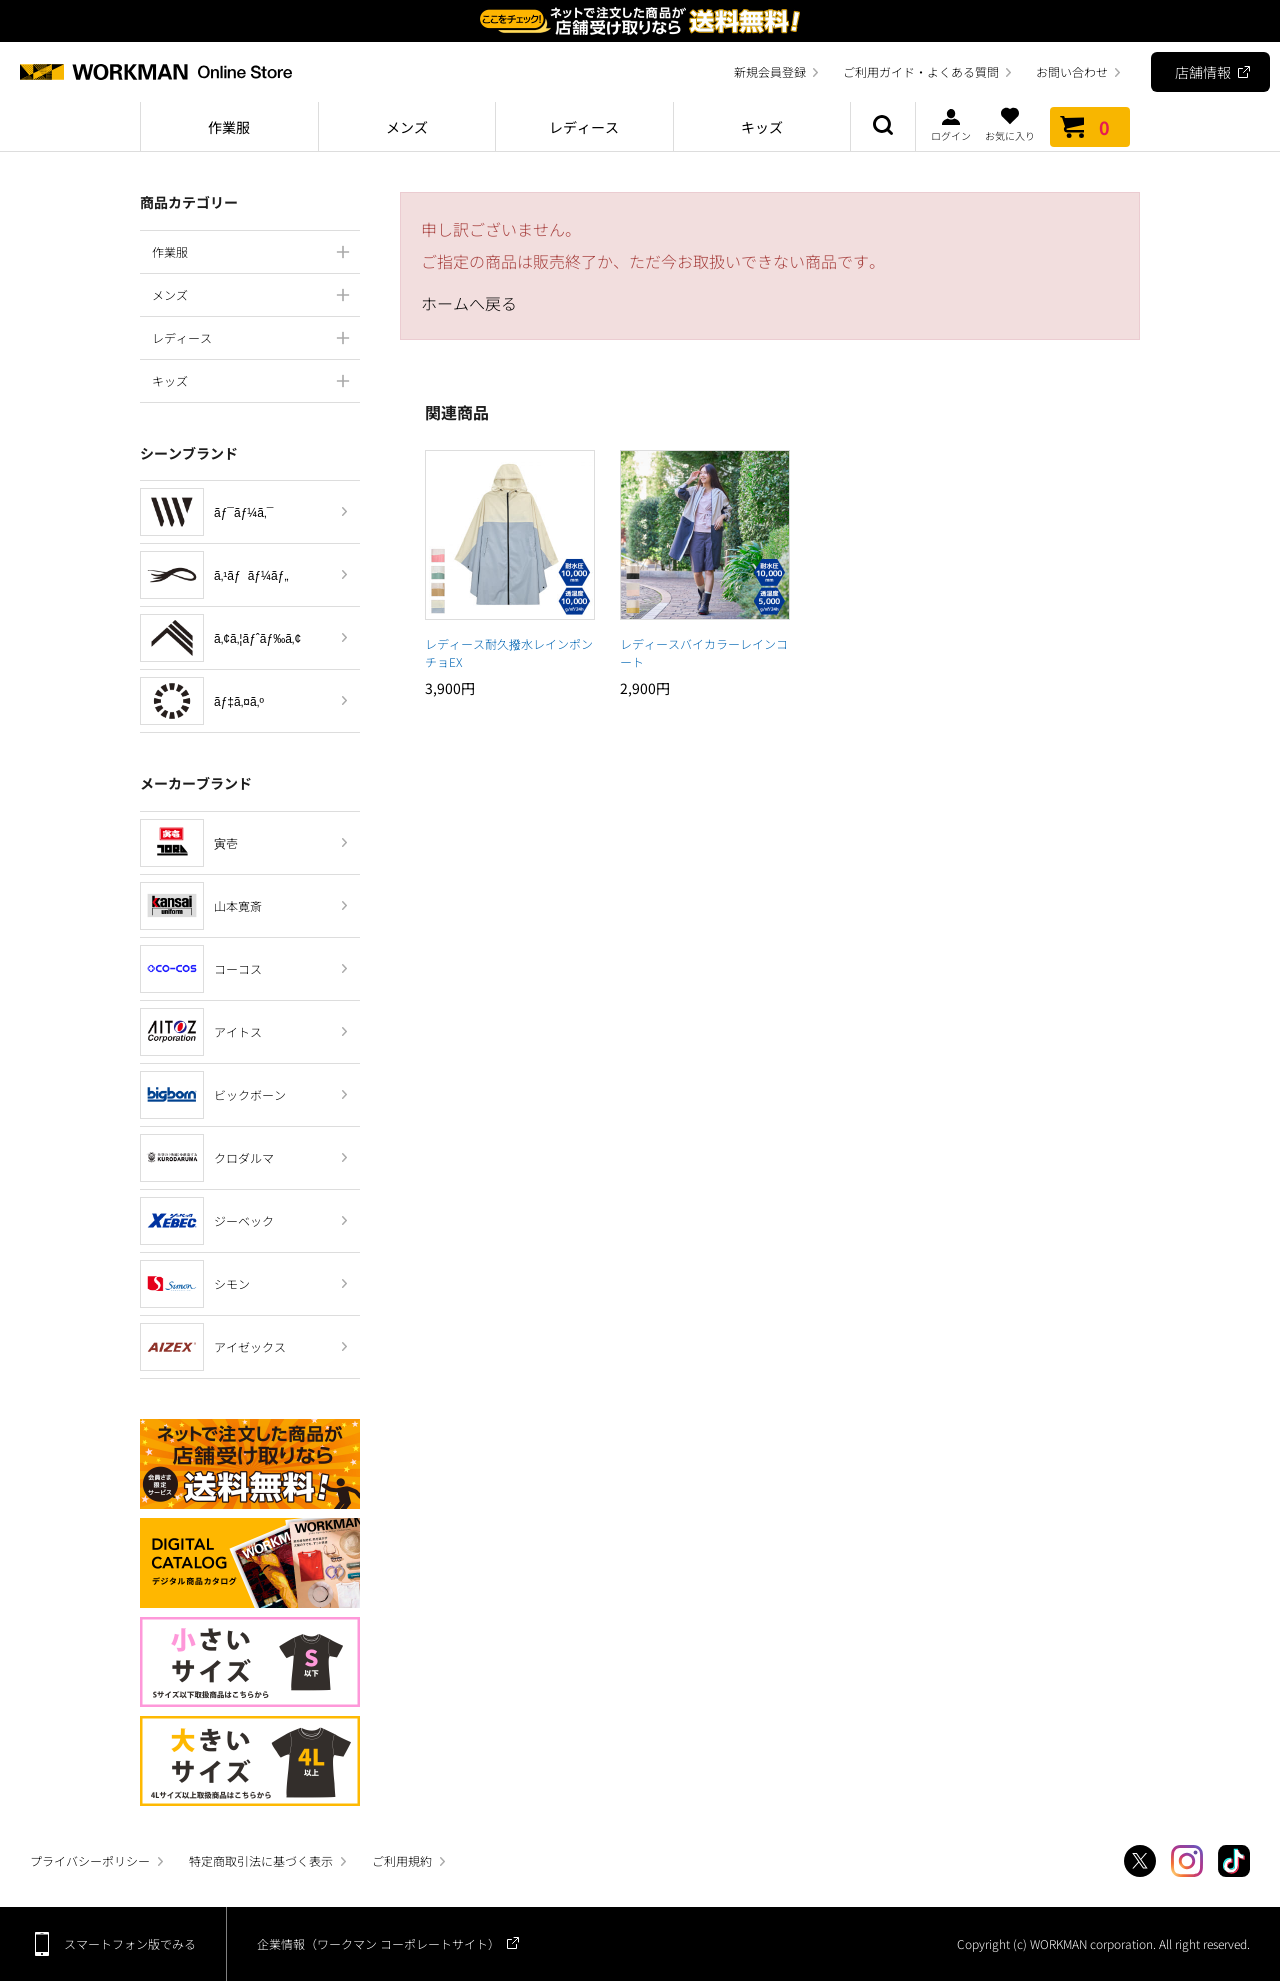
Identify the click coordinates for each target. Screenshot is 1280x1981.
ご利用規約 (402, 1860)
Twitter (1140, 1861)
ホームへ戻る (469, 303)
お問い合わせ (1072, 71)
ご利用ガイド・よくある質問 (921, 71)
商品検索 (883, 127)
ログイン (951, 124)
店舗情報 (1203, 72)
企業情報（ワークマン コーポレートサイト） (378, 1943)
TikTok (1234, 1861)
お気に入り (1010, 124)
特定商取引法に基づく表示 (261, 1860)
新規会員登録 (770, 71)
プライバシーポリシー (90, 1860)
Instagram (1187, 1861)
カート (1090, 127)
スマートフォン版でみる (130, 1943)
